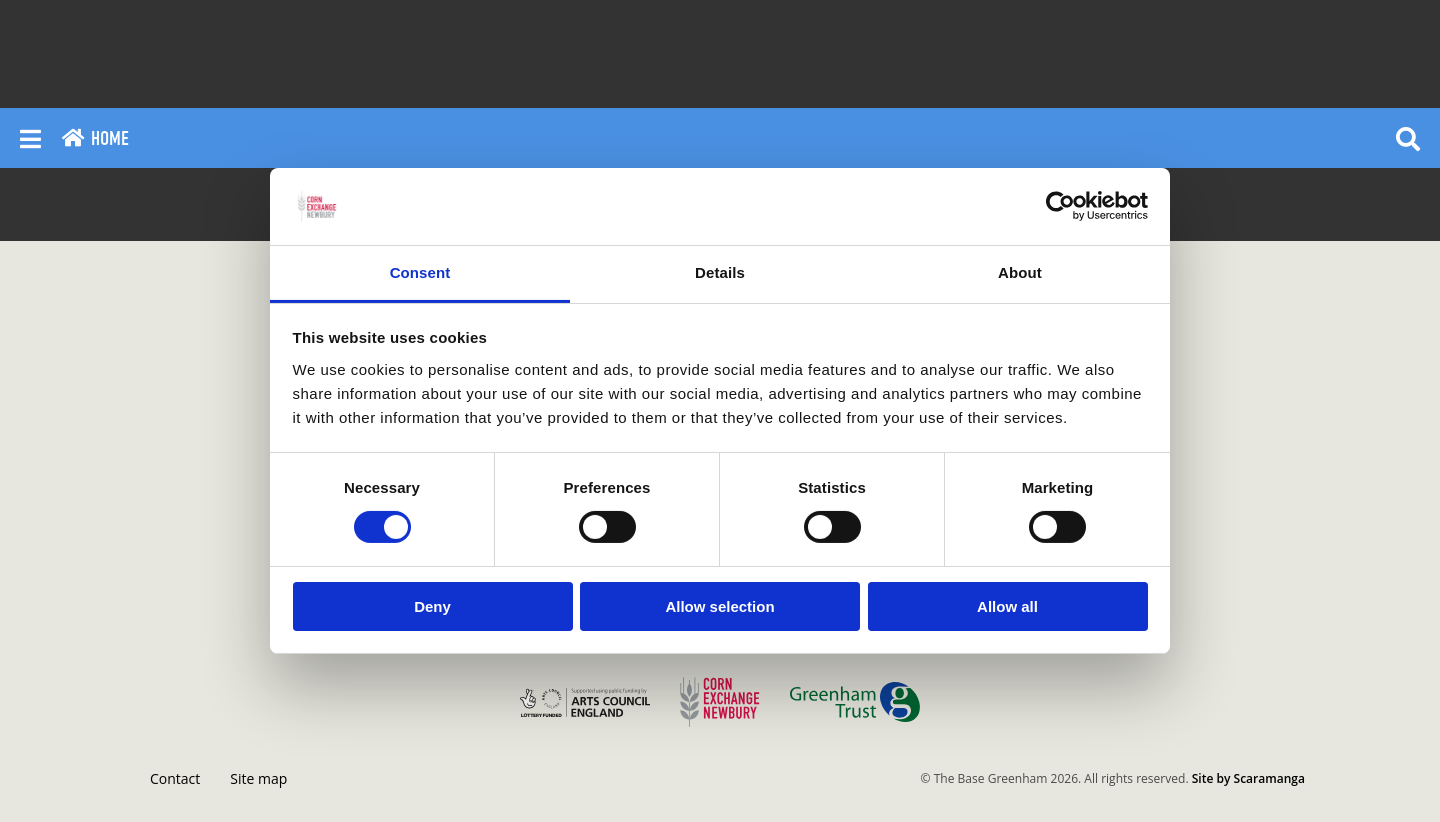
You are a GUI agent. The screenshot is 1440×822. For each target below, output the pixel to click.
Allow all (1007, 606)
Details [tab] (720, 272)
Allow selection (719, 606)
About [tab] (1020, 272)
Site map (258, 778)
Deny (432, 606)
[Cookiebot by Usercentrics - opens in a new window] (1060, 206)
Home (95, 138)
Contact (175, 778)
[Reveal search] (1408, 138)
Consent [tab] (420, 272)
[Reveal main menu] (30, 138)
